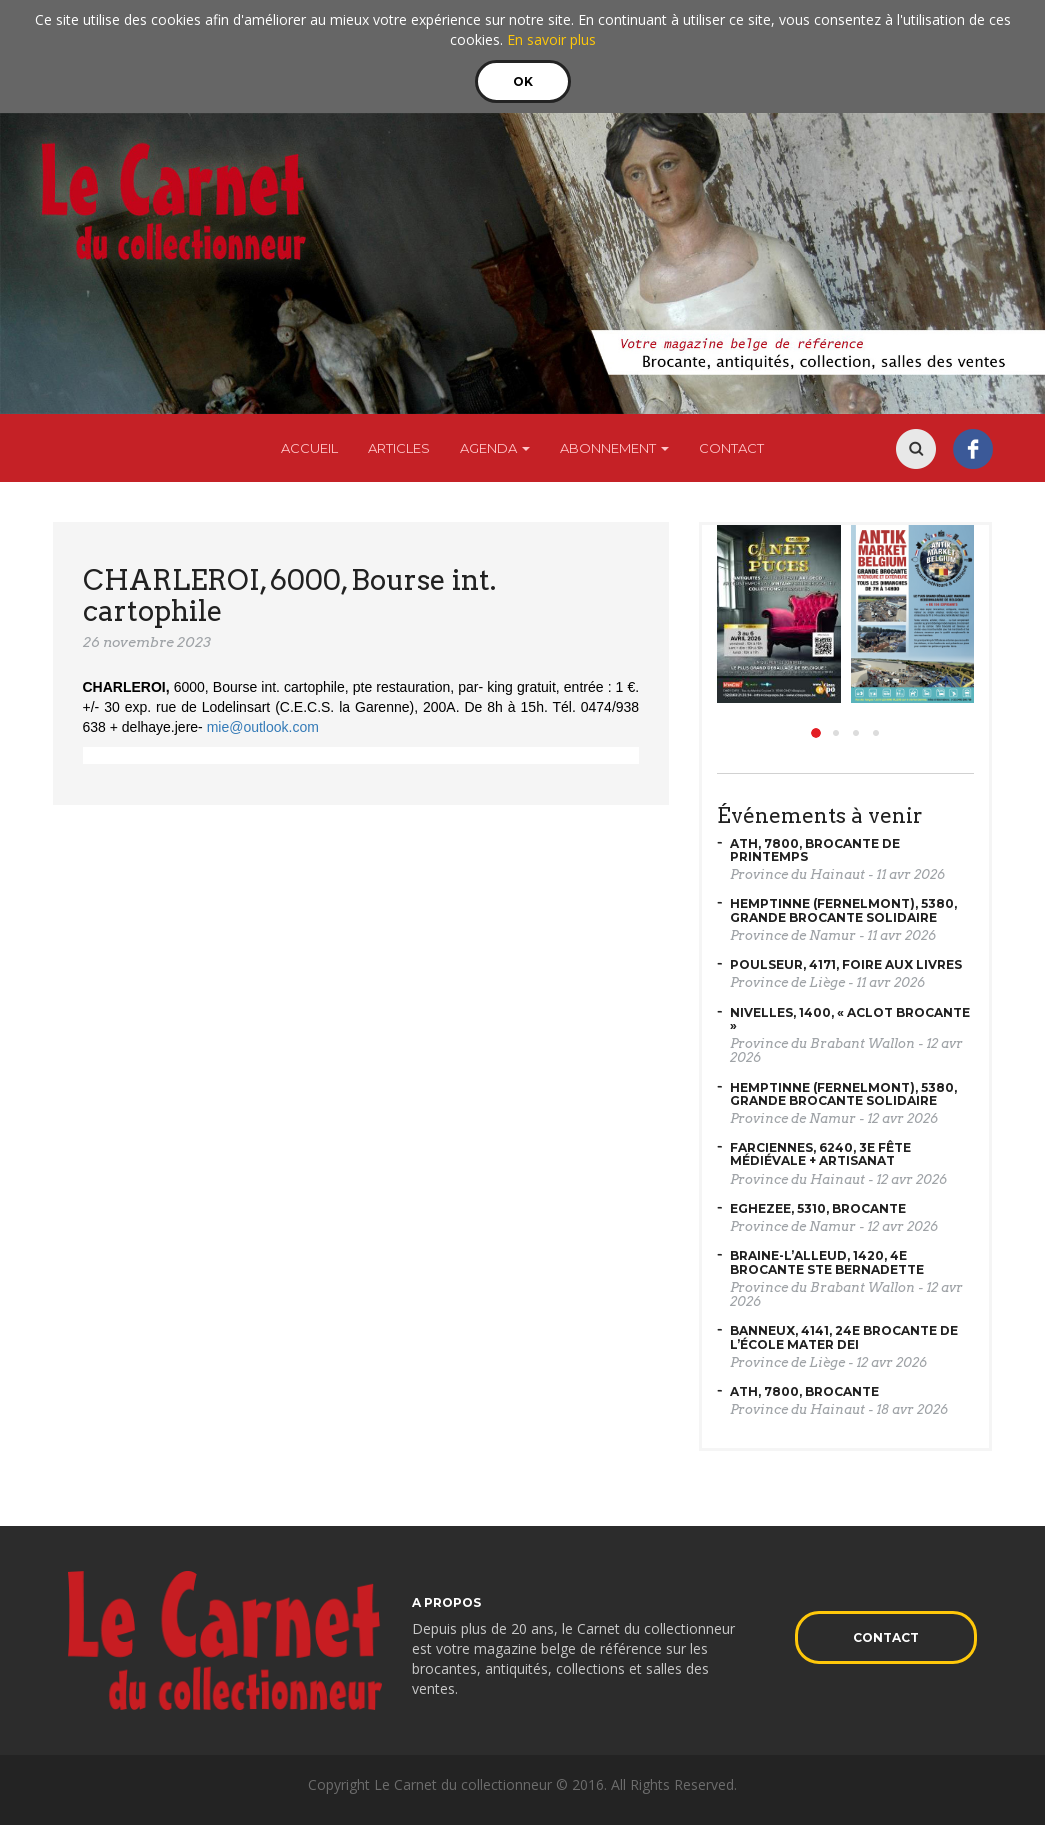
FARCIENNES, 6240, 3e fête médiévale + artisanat (820, 1154)
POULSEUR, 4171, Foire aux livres (846, 964)
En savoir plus (551, 39)
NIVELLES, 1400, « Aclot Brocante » (850, 1019)
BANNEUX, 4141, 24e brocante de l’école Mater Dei (844, 1337)
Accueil (309, 448)
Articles (399, 448)
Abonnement (614, 448)
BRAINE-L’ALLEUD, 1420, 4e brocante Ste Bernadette (827, 1262)
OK (523, 81)
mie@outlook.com (263, 727)
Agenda (495, 448)
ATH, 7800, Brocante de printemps (815, 850)
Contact (731, 448)
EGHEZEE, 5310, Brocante (818, 1208)
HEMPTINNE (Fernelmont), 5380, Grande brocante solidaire (843, 910)
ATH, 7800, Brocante (804, 1391)
